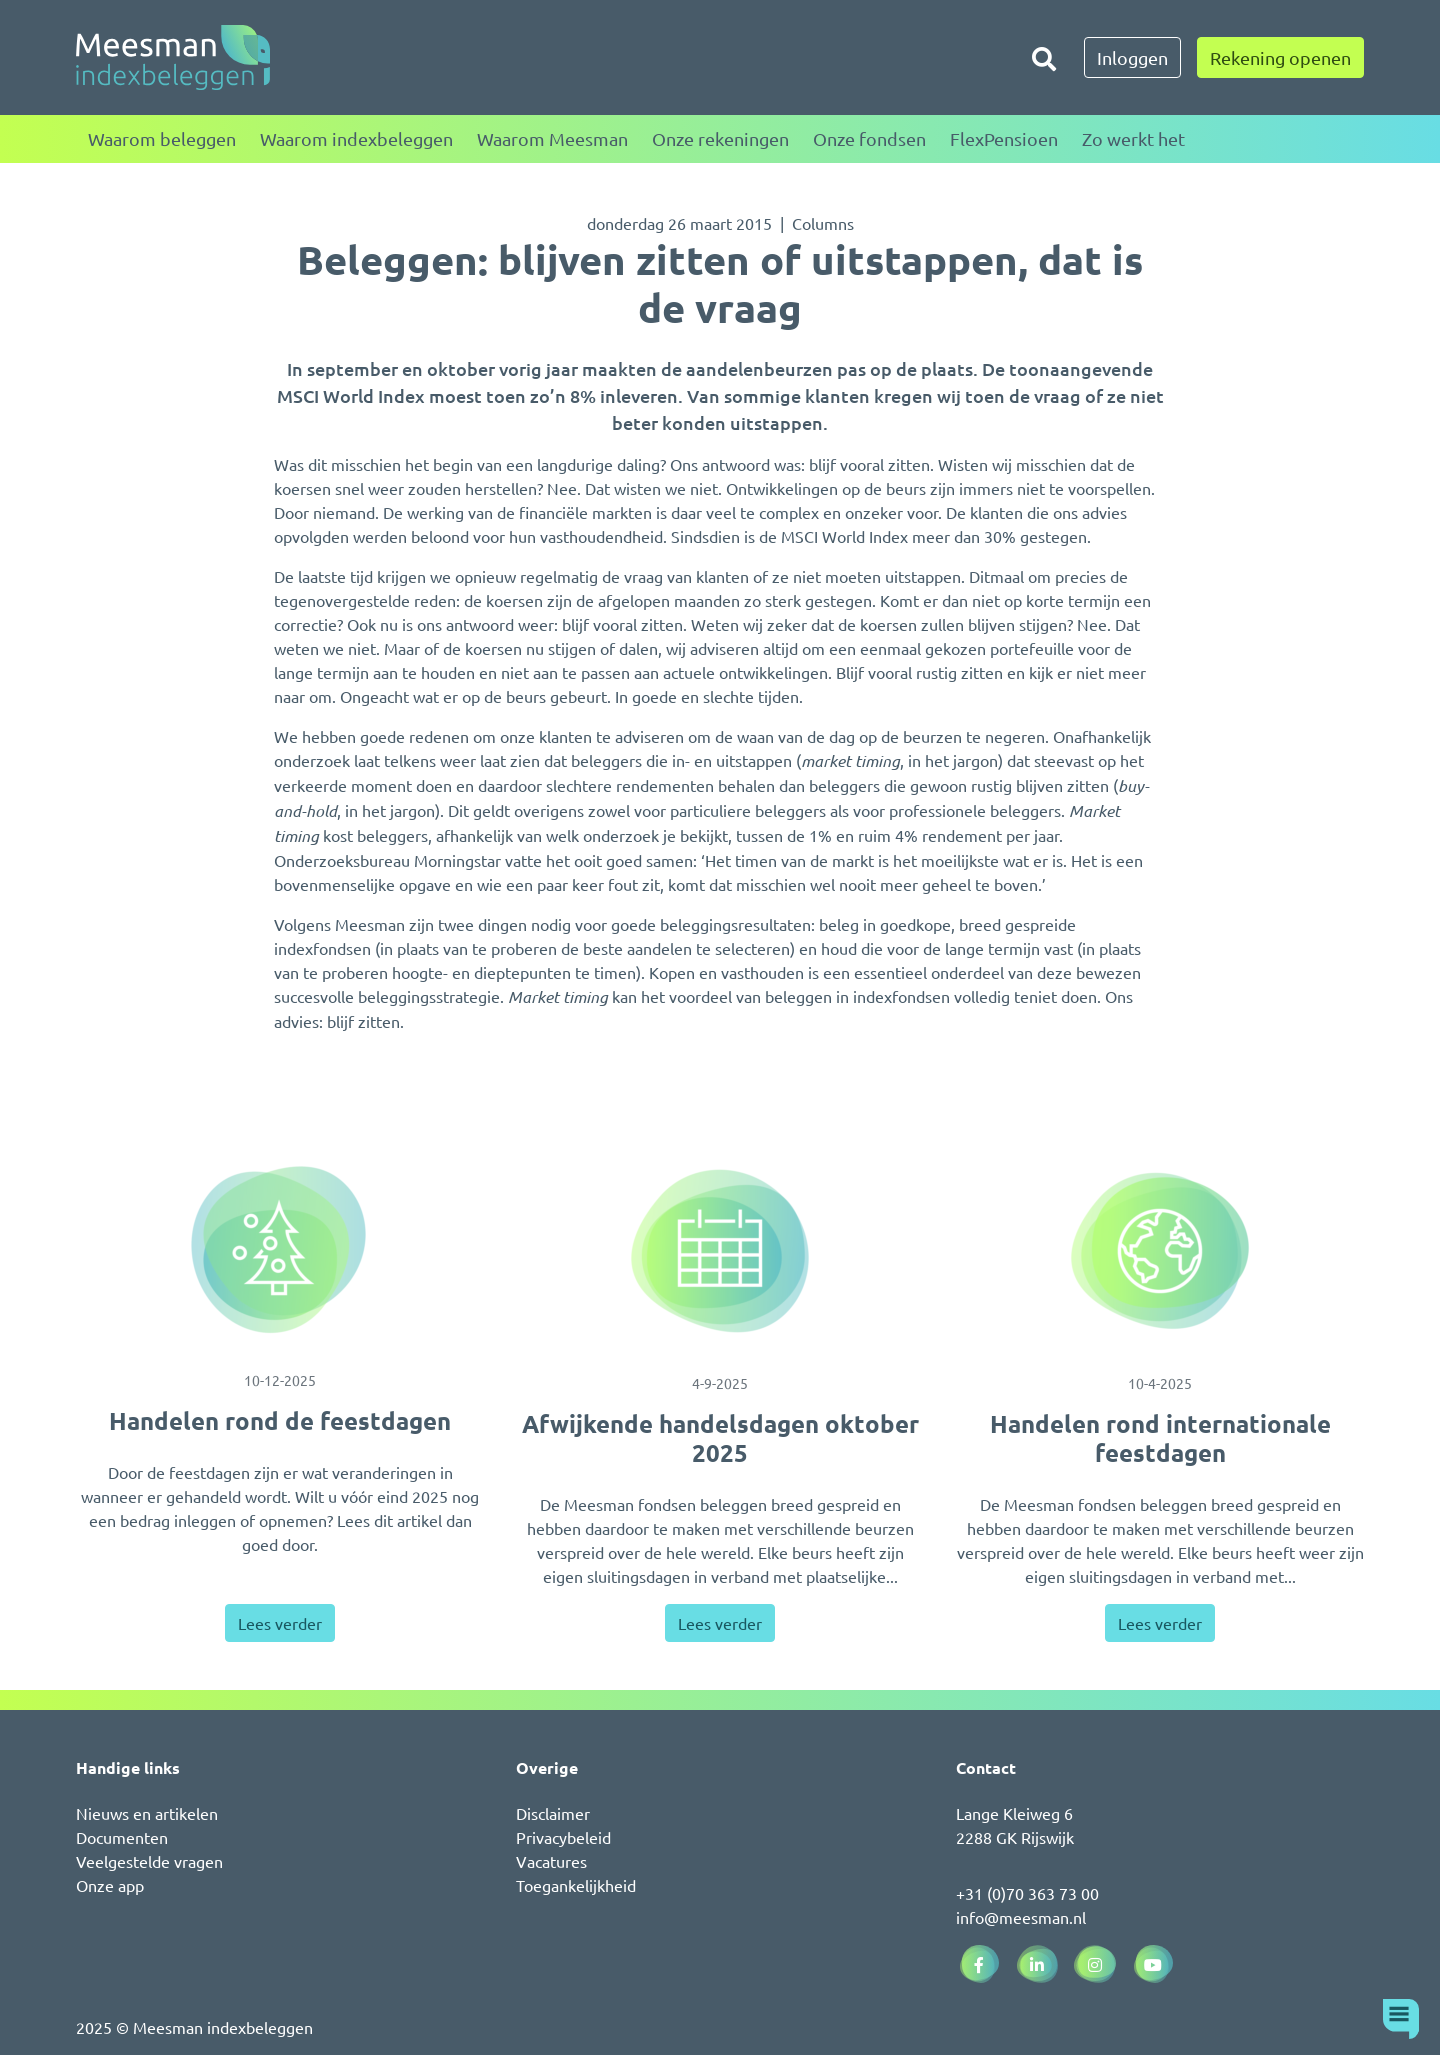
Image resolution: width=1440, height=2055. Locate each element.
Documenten (122, 1837)
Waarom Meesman (552, 138)
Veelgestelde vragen (149, 1861)
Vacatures (551, 1861)
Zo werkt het (1133, 138)
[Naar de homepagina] (173, 57)
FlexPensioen (1004, 138)
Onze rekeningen (720, 138)
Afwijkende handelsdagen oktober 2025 (720, 1438)
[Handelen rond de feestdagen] (280, 1249)
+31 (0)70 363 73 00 (1027, 1893)
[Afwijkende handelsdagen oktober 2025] (720, 1251)
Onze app (110, 1885)
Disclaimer (553, 1813)
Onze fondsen (869, 138)
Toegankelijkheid (576, 1885)
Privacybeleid (563, 1837)
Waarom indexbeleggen (356, 138)
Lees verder (280, 1623)
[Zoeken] (1044, 57)
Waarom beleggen (162, 138)
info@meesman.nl (1021, 1917)
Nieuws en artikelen (147, 1813)
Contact (986, 1767)
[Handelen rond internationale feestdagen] (1160, 1251)
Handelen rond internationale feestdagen (1160, 1438)
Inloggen (1132, 57)
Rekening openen (1280, 57)
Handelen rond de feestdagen (280, 1420)
